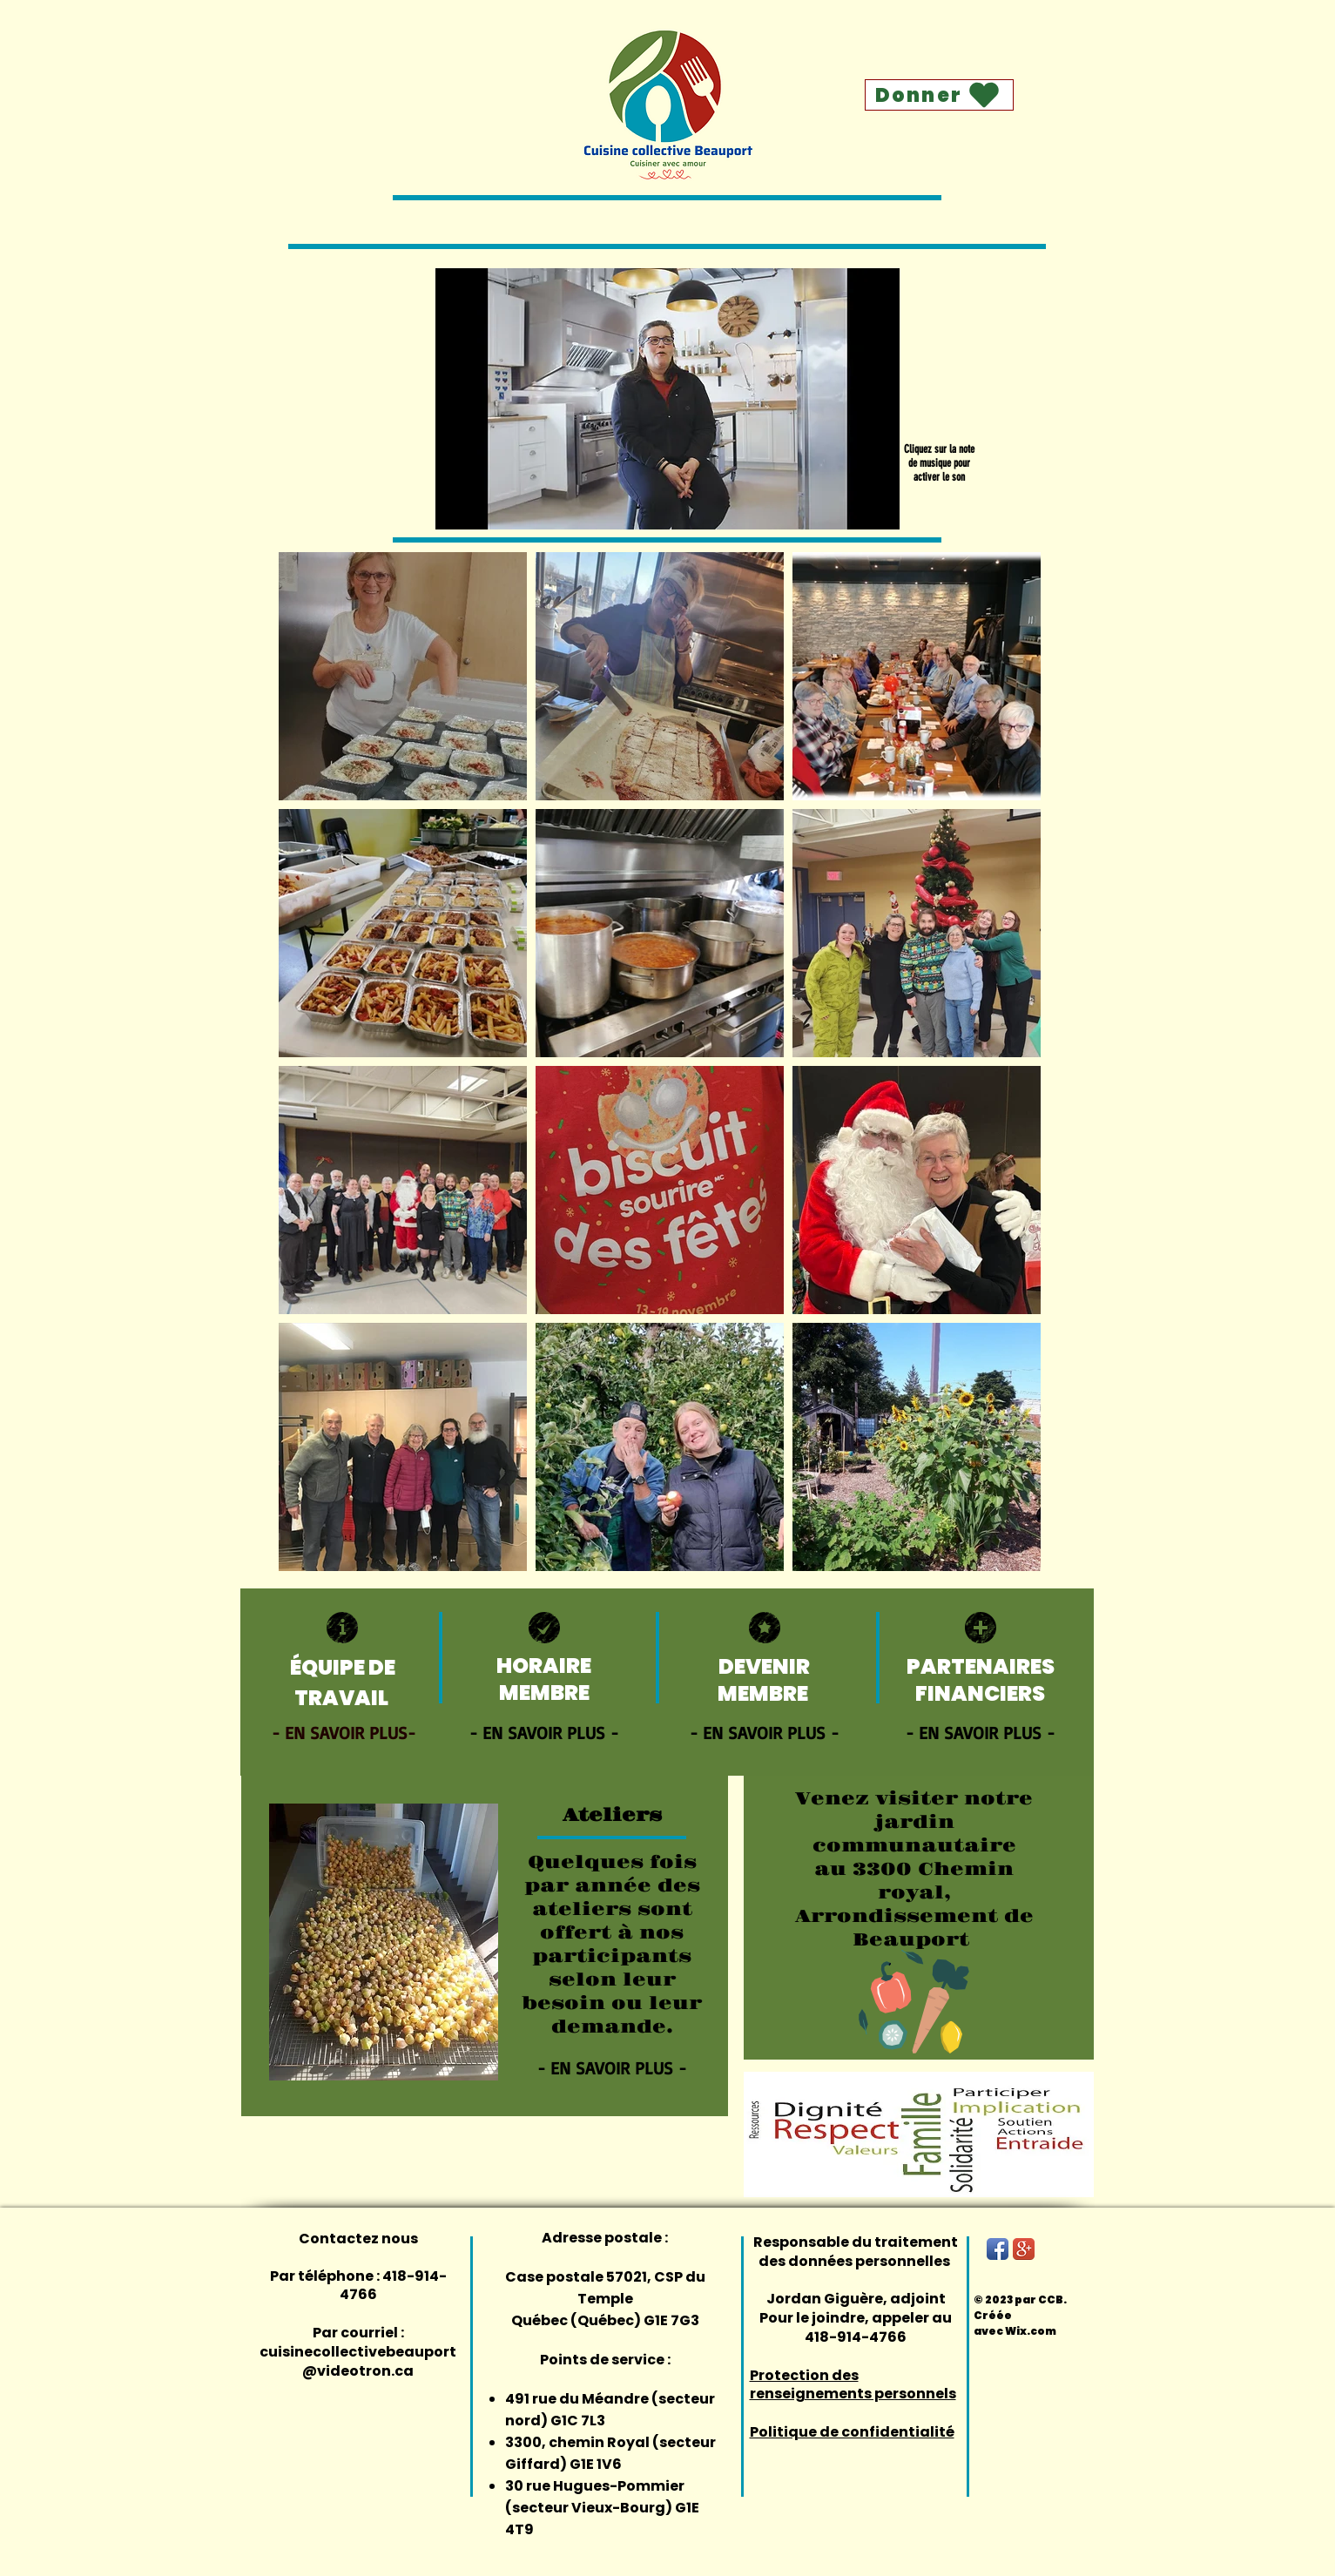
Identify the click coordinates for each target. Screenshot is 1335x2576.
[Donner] (939, 95)
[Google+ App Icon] (1024, 2249)
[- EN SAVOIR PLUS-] (346, 1732)
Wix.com (1030, 2330)
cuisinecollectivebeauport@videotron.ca (358, 2361)
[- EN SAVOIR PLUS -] (543, 1732)
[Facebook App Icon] (997, 2249)
